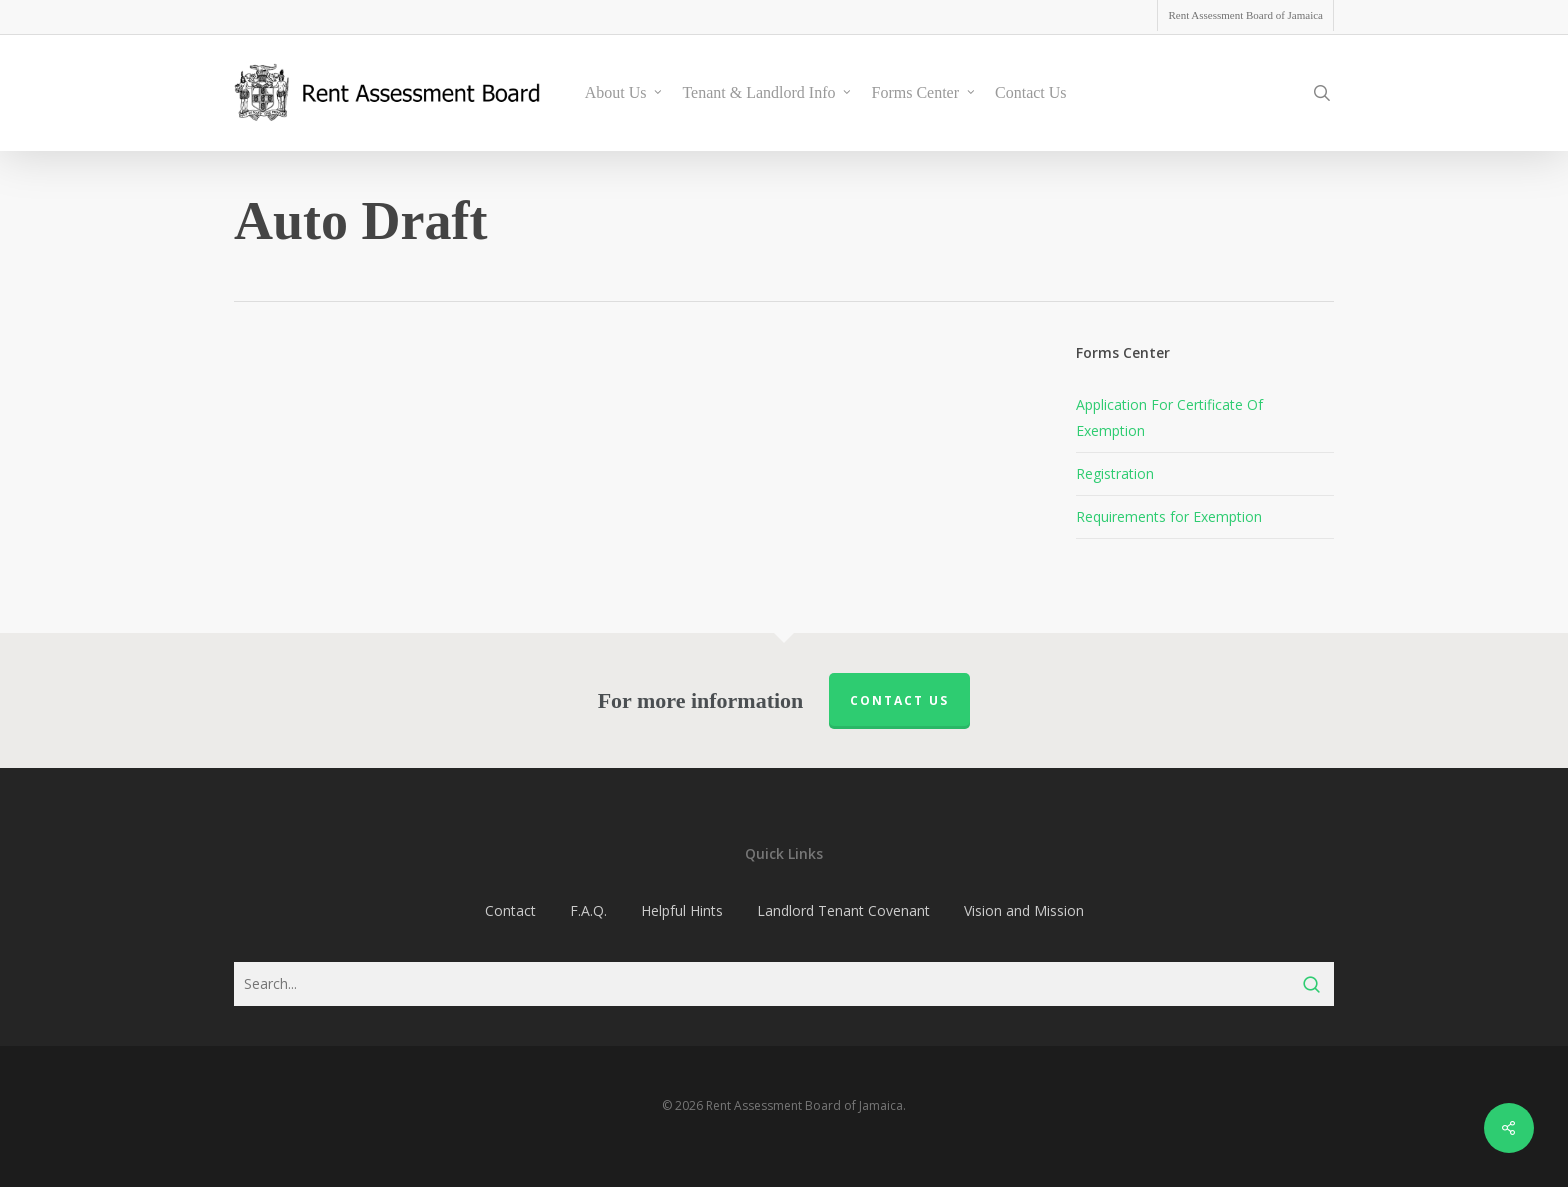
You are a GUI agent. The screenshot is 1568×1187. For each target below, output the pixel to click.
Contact (510, 910)
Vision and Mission (1024, 910)
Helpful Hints (682, 910)
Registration (1115, 473)
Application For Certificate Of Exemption (1169, 417)
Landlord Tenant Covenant (843, 910)
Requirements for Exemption (1169, 516)
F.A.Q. (588, 910)
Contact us (899, 700)
